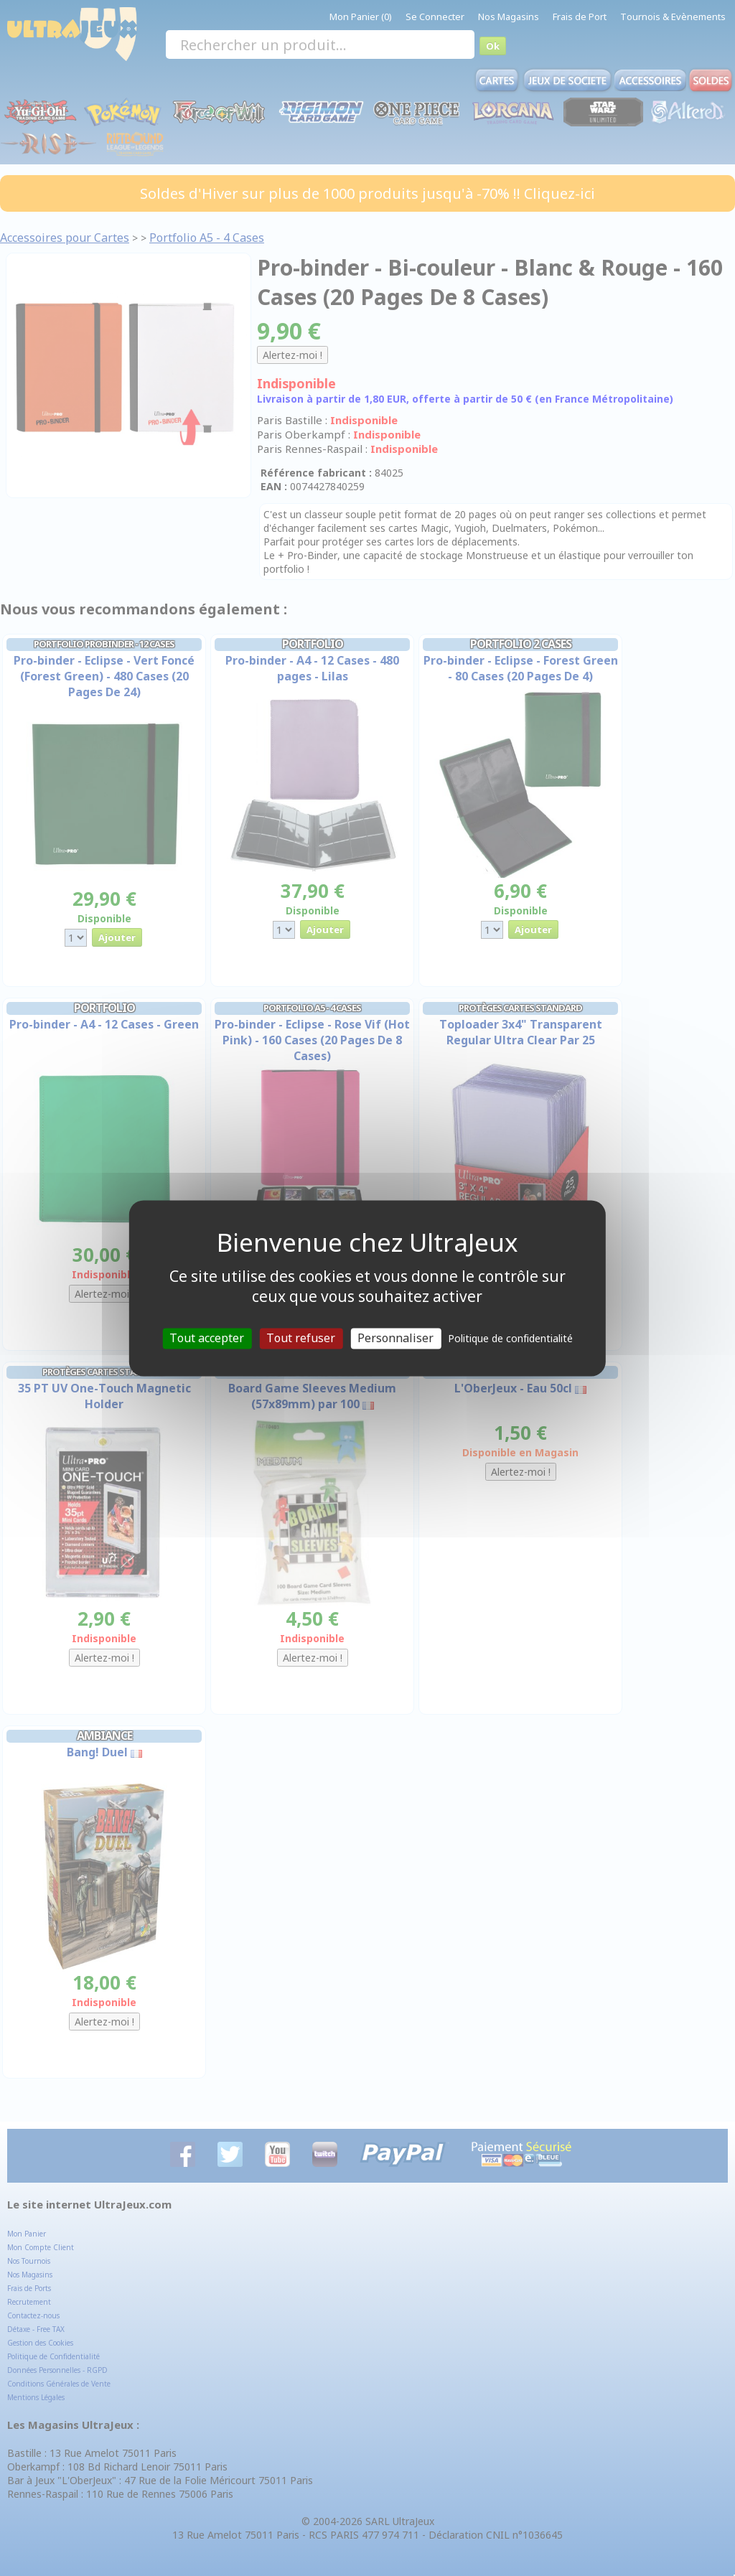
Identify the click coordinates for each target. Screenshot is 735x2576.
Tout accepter (206, 1338)
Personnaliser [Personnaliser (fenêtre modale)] (395, 1338)
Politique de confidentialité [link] (510, 1338)
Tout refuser (300, 1338)
